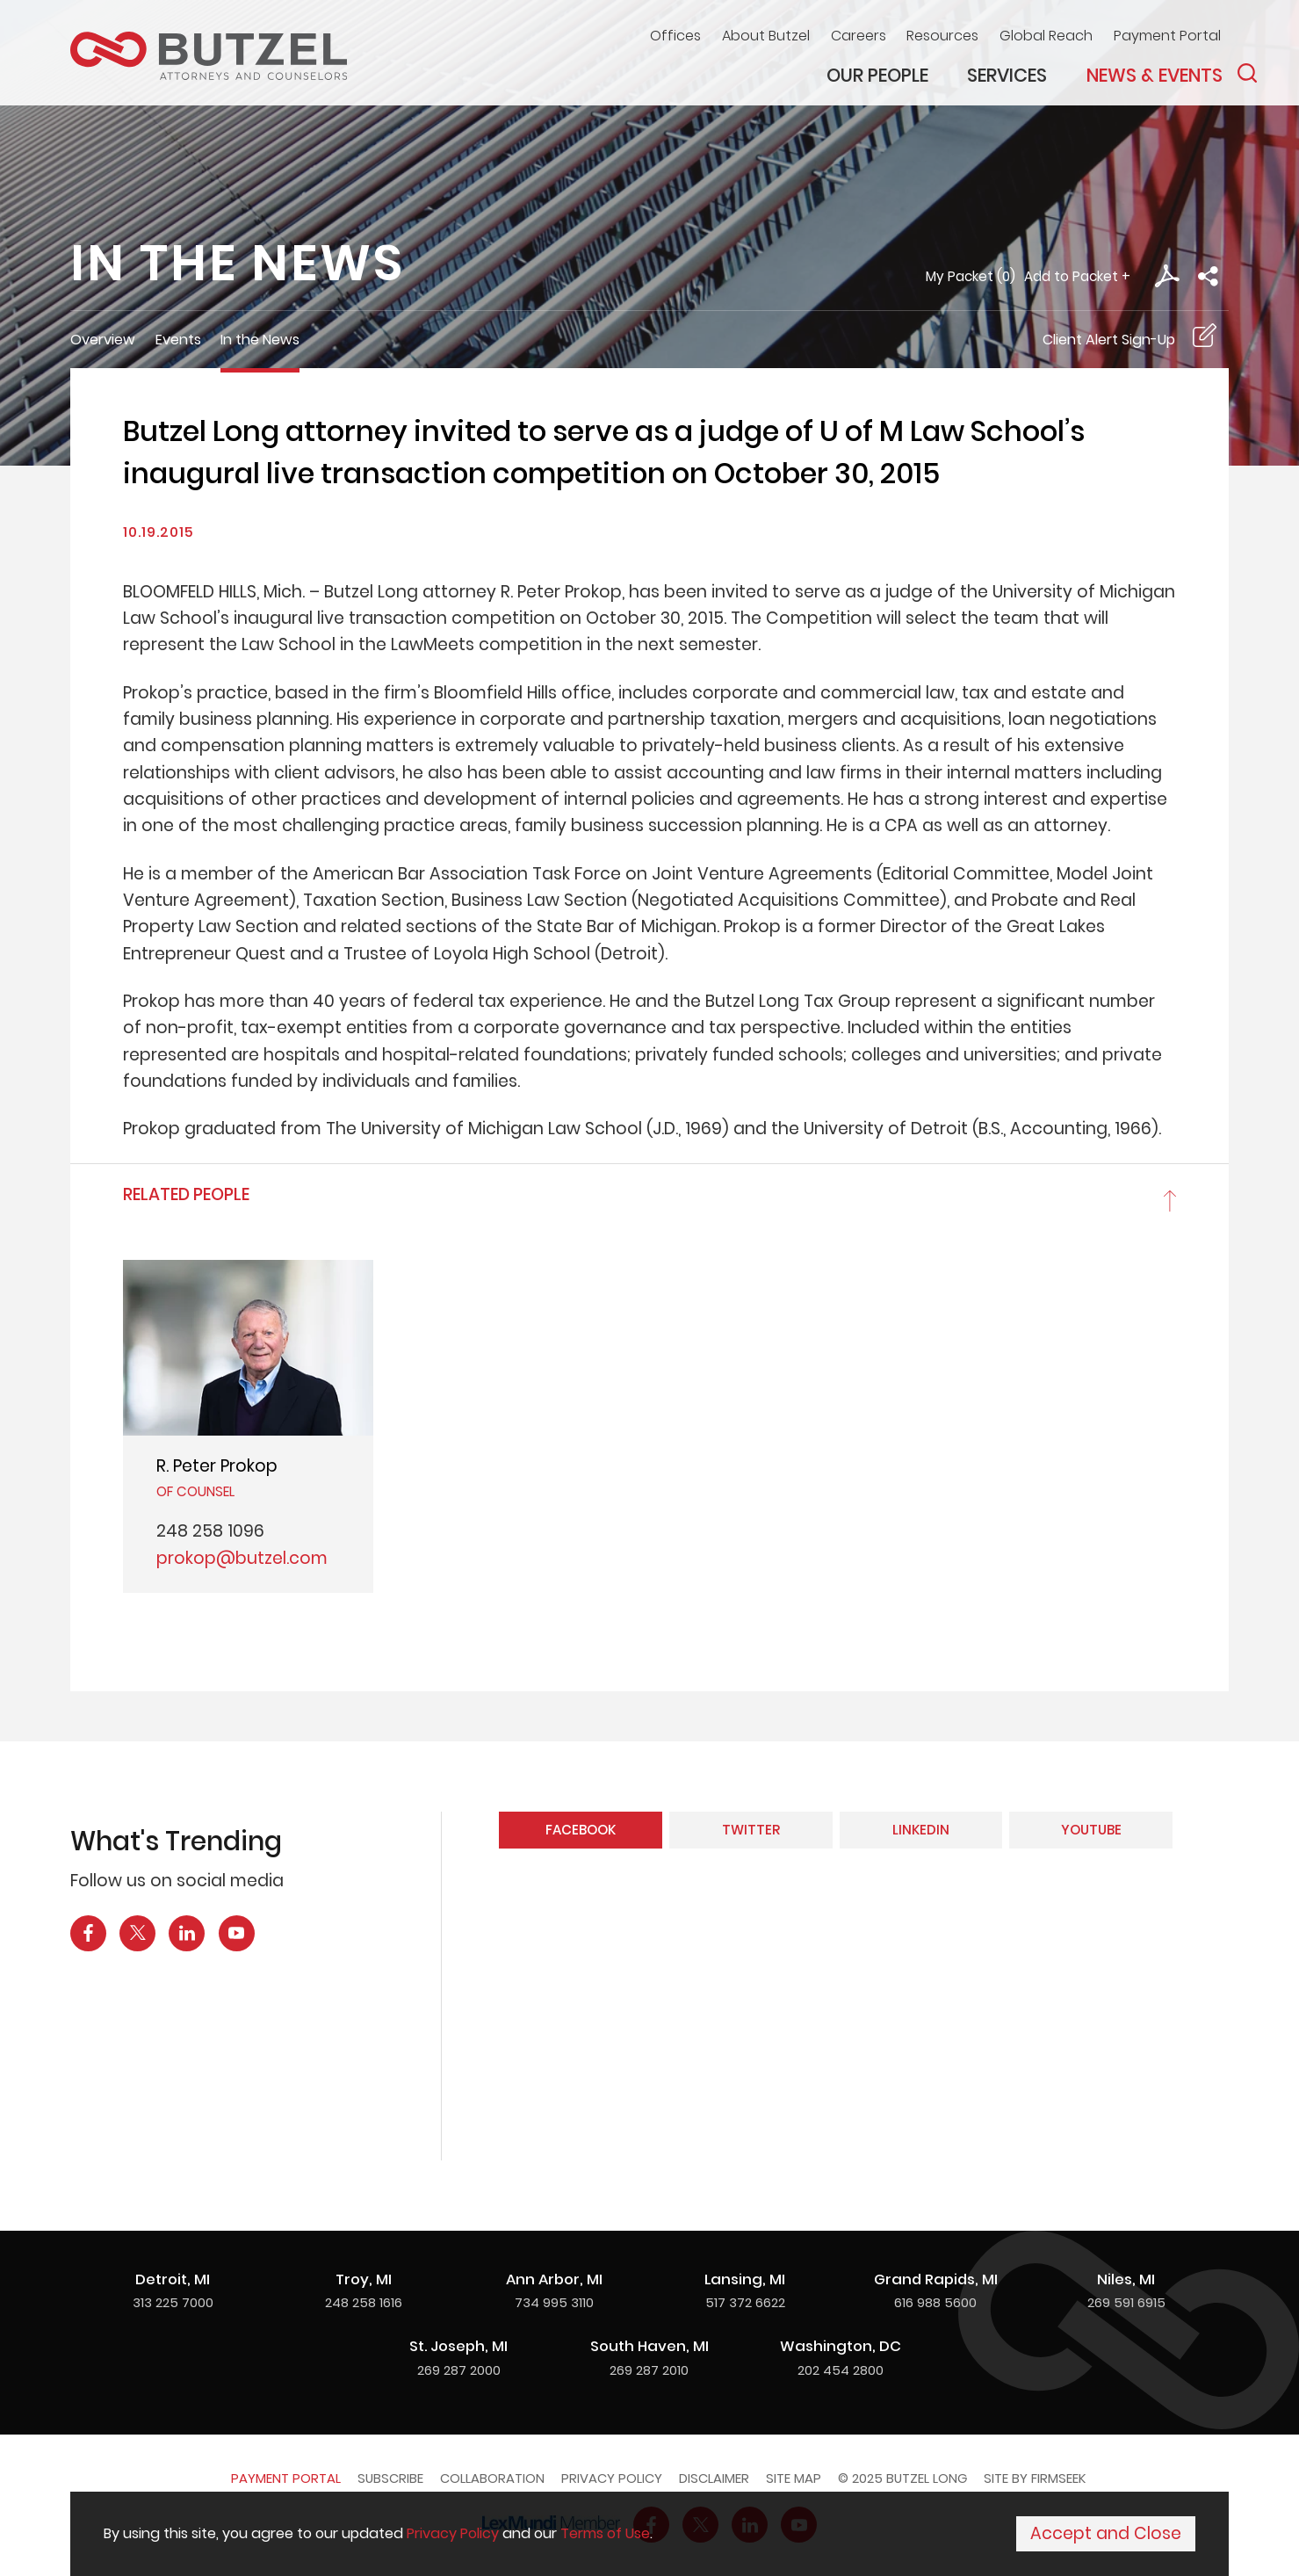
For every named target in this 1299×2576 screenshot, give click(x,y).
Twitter (751, 1829)
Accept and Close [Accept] (1105, 2533)
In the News (259, 339)
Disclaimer (714, 2478)
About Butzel (766, 35)
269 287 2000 (459, 2370)
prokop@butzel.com (242, 1558)
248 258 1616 (363, 2302)
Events (178, 339)
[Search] (1247, 73)
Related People (186, 1194)
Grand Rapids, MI (936, 2279)
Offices (675, 35)
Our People (877, 75)
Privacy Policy (611, 2478)
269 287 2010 (649, 2370)
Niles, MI (1126, 2279)
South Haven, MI (649, 2345)
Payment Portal (1167, 35)
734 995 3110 (554, 2302)
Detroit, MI (172, 2279)
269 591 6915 (1126, 2302)
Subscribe (390, 2478)
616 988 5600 (935, 2302)
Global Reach (1046, 35)
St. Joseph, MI (458, 2345)
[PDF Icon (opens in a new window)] (1166, 276)
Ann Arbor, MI (554, 2279)
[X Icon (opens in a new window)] (137, 1933)
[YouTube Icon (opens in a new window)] (237, 1933)
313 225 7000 (173, 2302)
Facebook (580, 1829)
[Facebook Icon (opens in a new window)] (88, 1933)
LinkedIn (920, 1829)
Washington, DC (840, 2345)
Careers (858, 35)
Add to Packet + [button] (1077, 276)
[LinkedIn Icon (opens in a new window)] (187, 1933)
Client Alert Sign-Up (1109, 339)
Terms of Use (605, 2533)
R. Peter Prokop (217, 1466)
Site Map (793, 2478)
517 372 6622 (745, 2302)
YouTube (1091, 1829)
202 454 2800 (840, 2370)
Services (1007, 75)
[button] (1208, 276)
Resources (942, 35)
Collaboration (492, 2478)
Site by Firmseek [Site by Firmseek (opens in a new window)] (1035, 2478)
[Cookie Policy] (649, 2534)
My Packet (959, 276)
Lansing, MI (744, 2279)
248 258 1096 (210, 1531)
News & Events (1154, 75)
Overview (102, 339)
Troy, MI (364, 2279)
